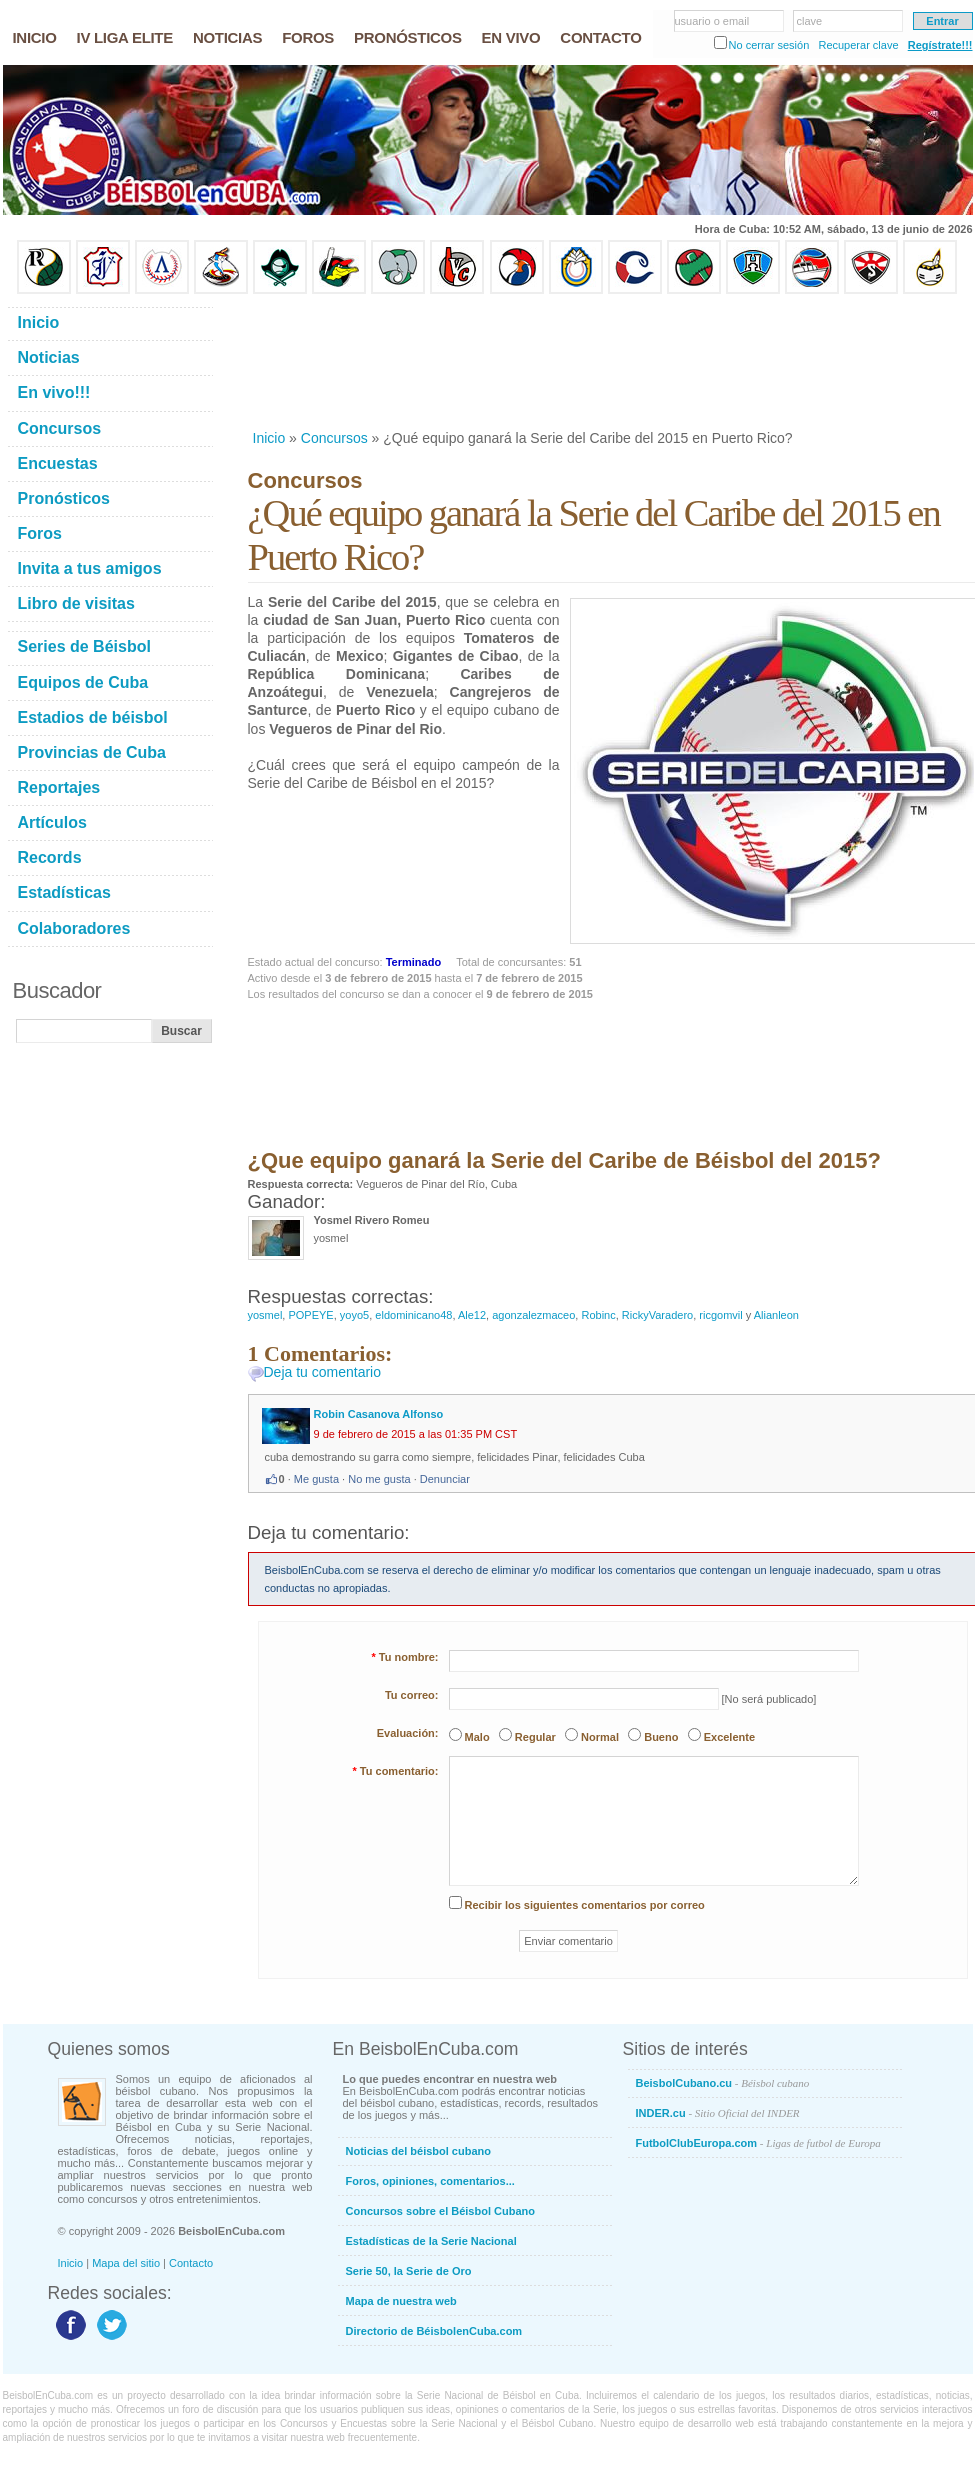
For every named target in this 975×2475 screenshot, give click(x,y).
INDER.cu (718, 2113)
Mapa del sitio (126, 2263)
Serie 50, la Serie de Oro (409, 2271)
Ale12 (472, 1315)
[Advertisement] (313, 361)
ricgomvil (720, 1315)
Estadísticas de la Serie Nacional (431, 2241)
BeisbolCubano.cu (723, 2083)
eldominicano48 (413, 1315)
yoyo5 (354, 1315)
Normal (600, 1737)
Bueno (661, 1737)
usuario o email (712, 21)
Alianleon (776, 1315)
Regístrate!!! (940, 45)
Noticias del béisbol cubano (418, 2151)
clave (810, 21)
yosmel (265, 1315)
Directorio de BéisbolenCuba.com (434, 2331)
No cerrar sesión (769, 45)
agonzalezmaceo (533, 1315)
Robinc (598, 1315)
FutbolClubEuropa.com (758, 2143)
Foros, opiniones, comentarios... (430, 2181)
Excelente (729, 1737)
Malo (477, 1737)
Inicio (269, 438)
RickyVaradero (657, 1315)
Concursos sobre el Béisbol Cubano (440, 2211)
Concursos (334, 438)
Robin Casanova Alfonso (379, 1414)
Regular (535, 1737)
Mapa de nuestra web (401, 2301)
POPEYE (310, 1315)
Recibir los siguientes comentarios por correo (585, 1905)
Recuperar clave (858, 45)
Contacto (191, 2263)
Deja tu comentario (323, 1372)
